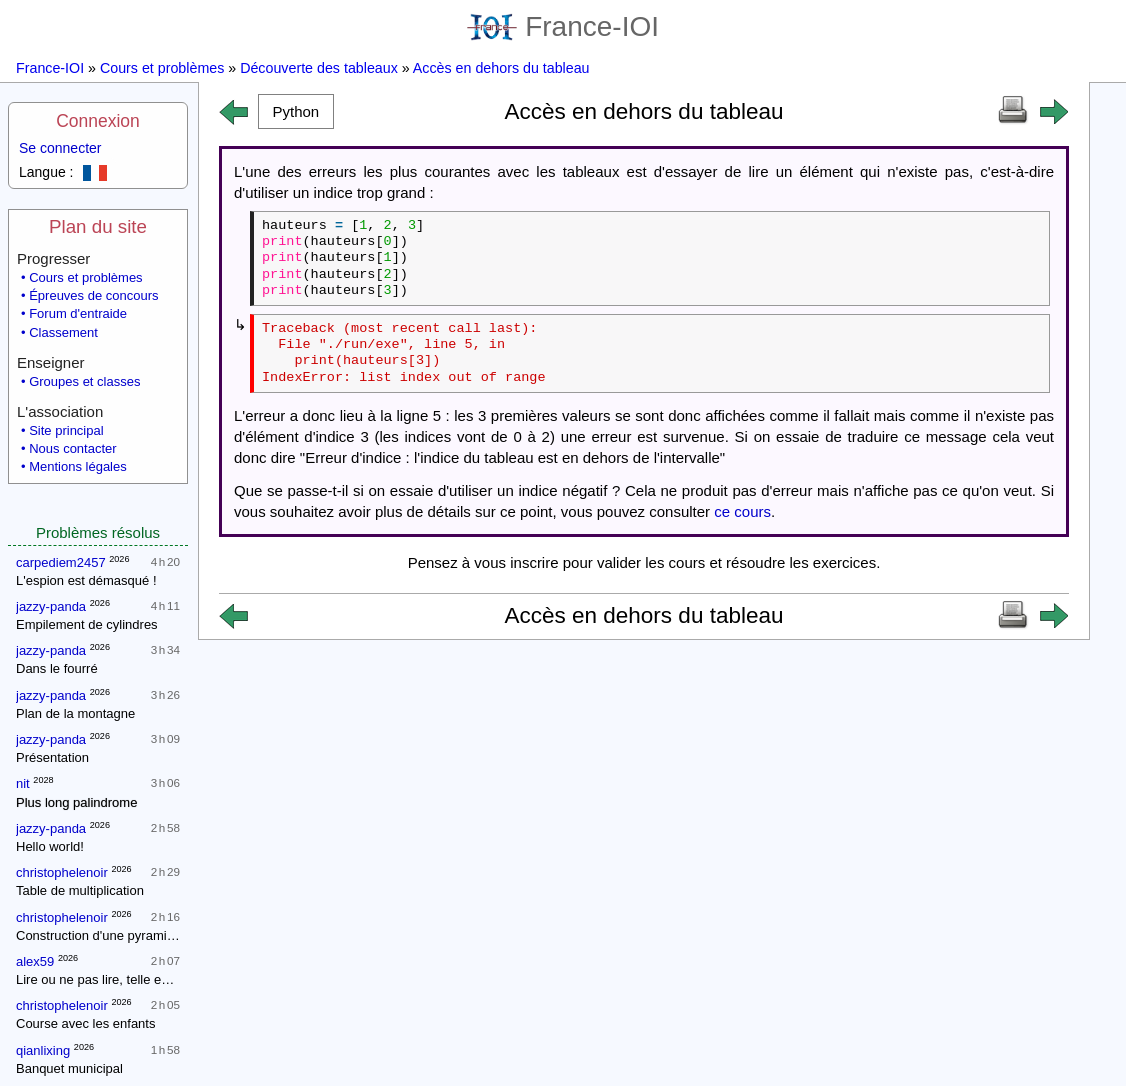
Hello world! (50, 846)
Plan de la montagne (75, 713)
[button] (296, 111)
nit (23, 783)
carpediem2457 (61, 562)
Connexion (98, 121)
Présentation (52, 757)
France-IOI (563, 26)
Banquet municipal (69, 1068)
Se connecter (60, 148)
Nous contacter (72, 448)
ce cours (742, 511)
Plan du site (98, 226)
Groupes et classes (84, 381)
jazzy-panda (51, 606)
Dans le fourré (57, 668)
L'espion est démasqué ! (86, 580)
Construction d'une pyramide (98, 935)
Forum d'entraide (78, 313)
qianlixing (43, 1050)
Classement (63, 332)
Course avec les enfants (85, 1023)
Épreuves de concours (93, 295)
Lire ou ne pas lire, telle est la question (127, 979)
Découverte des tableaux (319, 68)
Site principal (66, 430)
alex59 (35, 961)
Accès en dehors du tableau (501, 68)
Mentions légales (78, 466)
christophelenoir (62, 872)
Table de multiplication (80, 890)
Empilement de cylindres (87, 624)
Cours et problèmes (162, 68)
